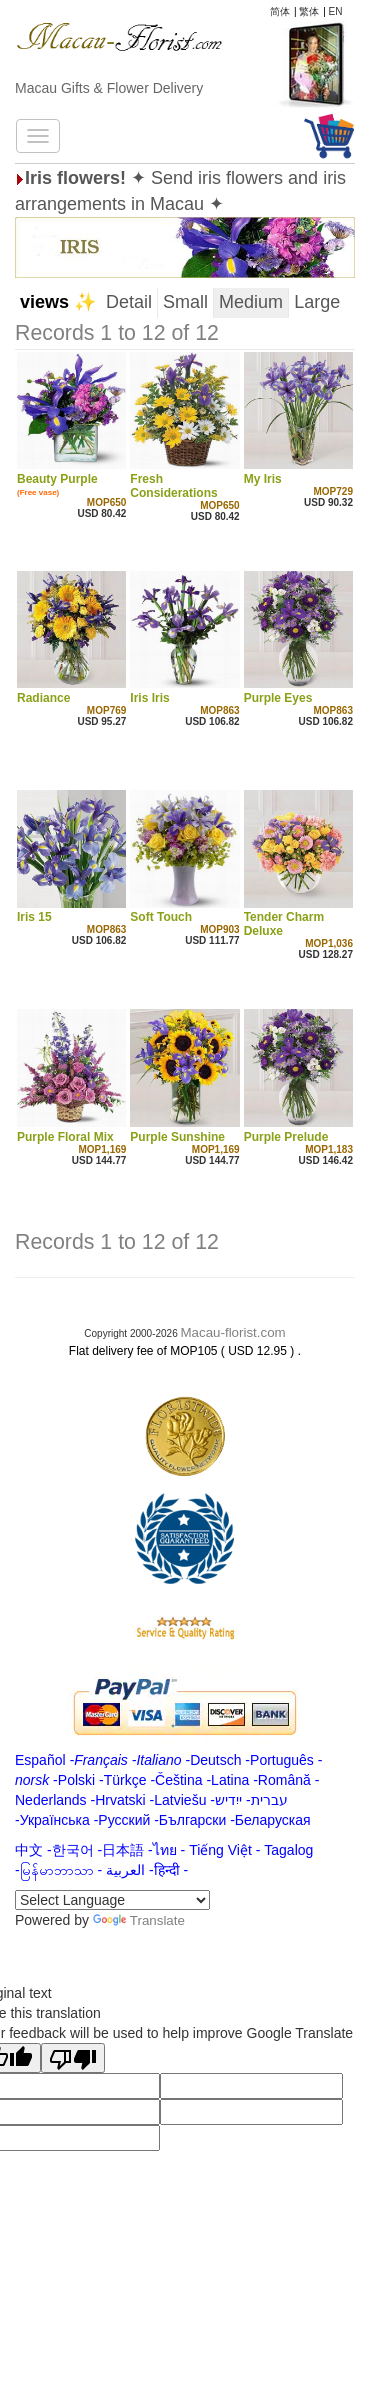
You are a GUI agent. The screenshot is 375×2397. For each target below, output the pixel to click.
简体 (280, 11)
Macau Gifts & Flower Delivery (109, 88)
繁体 (309, 11)
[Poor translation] (73, 2058)
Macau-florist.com (233, 1332)
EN (336, 11)
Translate (139, 1920)
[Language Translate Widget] (112, 1900)
